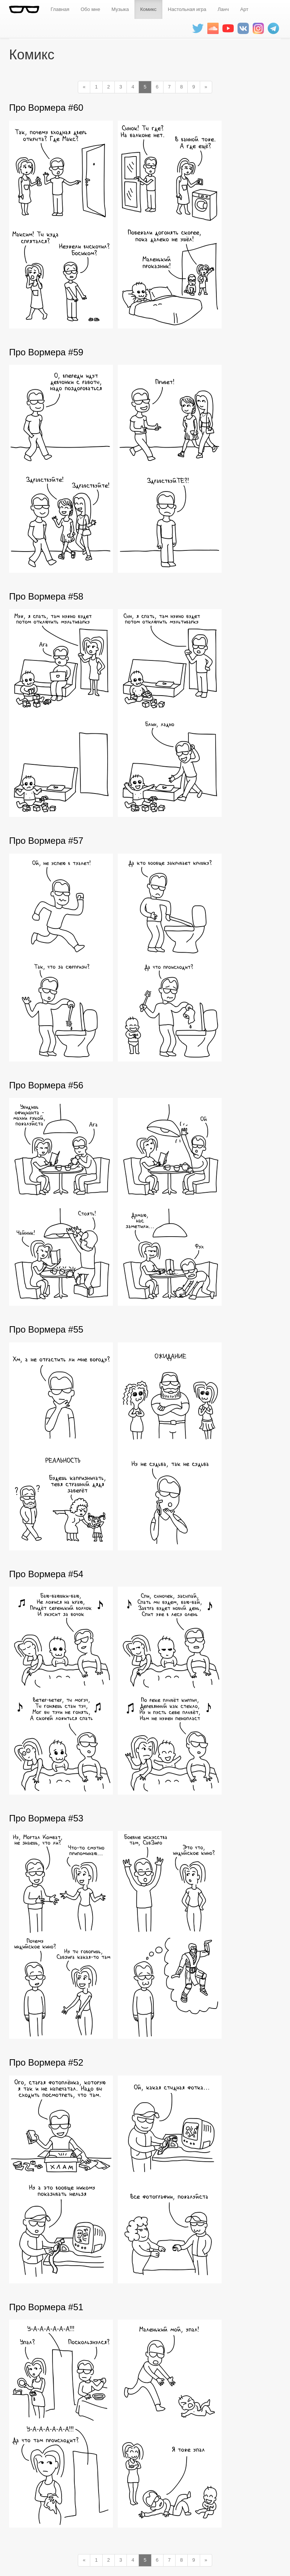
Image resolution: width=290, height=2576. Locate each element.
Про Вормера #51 (46, 2307)
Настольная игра (187, 9)
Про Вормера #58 (46, 596)
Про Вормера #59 (46, 352)
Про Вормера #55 (46, 1329)
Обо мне (90, 9)
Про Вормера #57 (46, 840)
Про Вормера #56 (46, 1085)
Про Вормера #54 (46, 1574)
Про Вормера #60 (46, 107)
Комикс (148, 9)
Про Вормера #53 (46, 1818)
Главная (60, 9)
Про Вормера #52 (46, 2062)
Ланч (223, 9)
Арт (244, 9)
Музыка (120, 9)
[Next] (206, 87)
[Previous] (84, 87)
